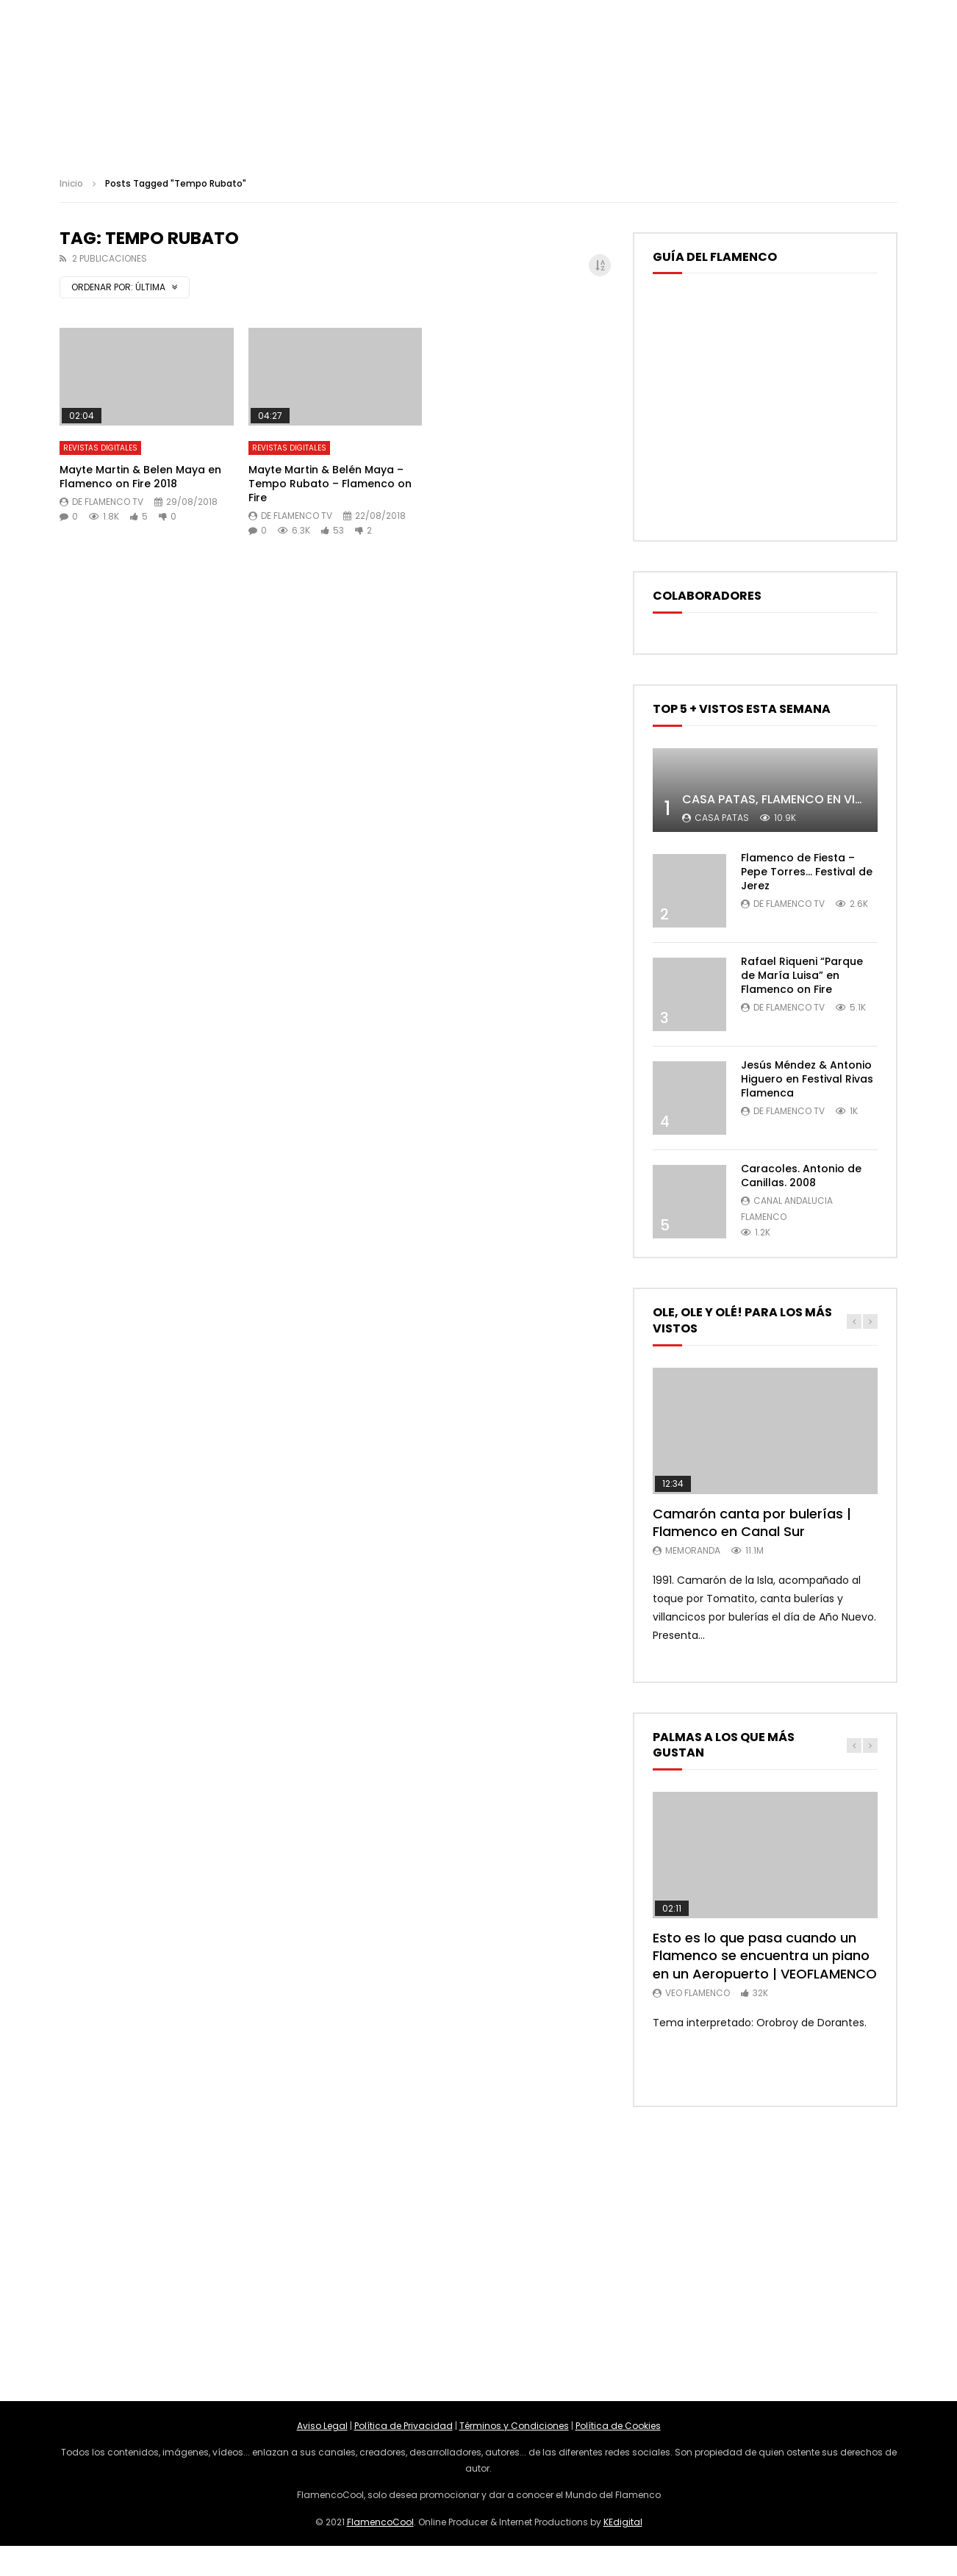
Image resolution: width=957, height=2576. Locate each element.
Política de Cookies (618, 2425)
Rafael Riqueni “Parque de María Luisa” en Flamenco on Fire (802, 975)
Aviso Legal (322, 2425)
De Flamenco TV (107, 501)
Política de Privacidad (403, 2425)
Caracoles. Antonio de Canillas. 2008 (801, 1175)
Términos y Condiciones (514, 2425)
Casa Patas (722, 817)
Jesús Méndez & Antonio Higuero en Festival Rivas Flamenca (807, 1079)
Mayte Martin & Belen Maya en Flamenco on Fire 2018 (140, 476)
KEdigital (622, 2522)
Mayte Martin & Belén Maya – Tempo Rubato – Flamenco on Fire (330, 483)
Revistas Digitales (100, 447)
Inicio (71, 183)
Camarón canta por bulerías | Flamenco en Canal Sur (752, 1522)
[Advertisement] (478, 2254)
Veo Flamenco (697, 1993)
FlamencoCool (380, 2522)
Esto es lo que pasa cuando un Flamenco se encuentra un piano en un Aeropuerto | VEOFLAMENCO (765, 1956)
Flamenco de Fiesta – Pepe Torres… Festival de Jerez (806, 871)
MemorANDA (692, 1550)
